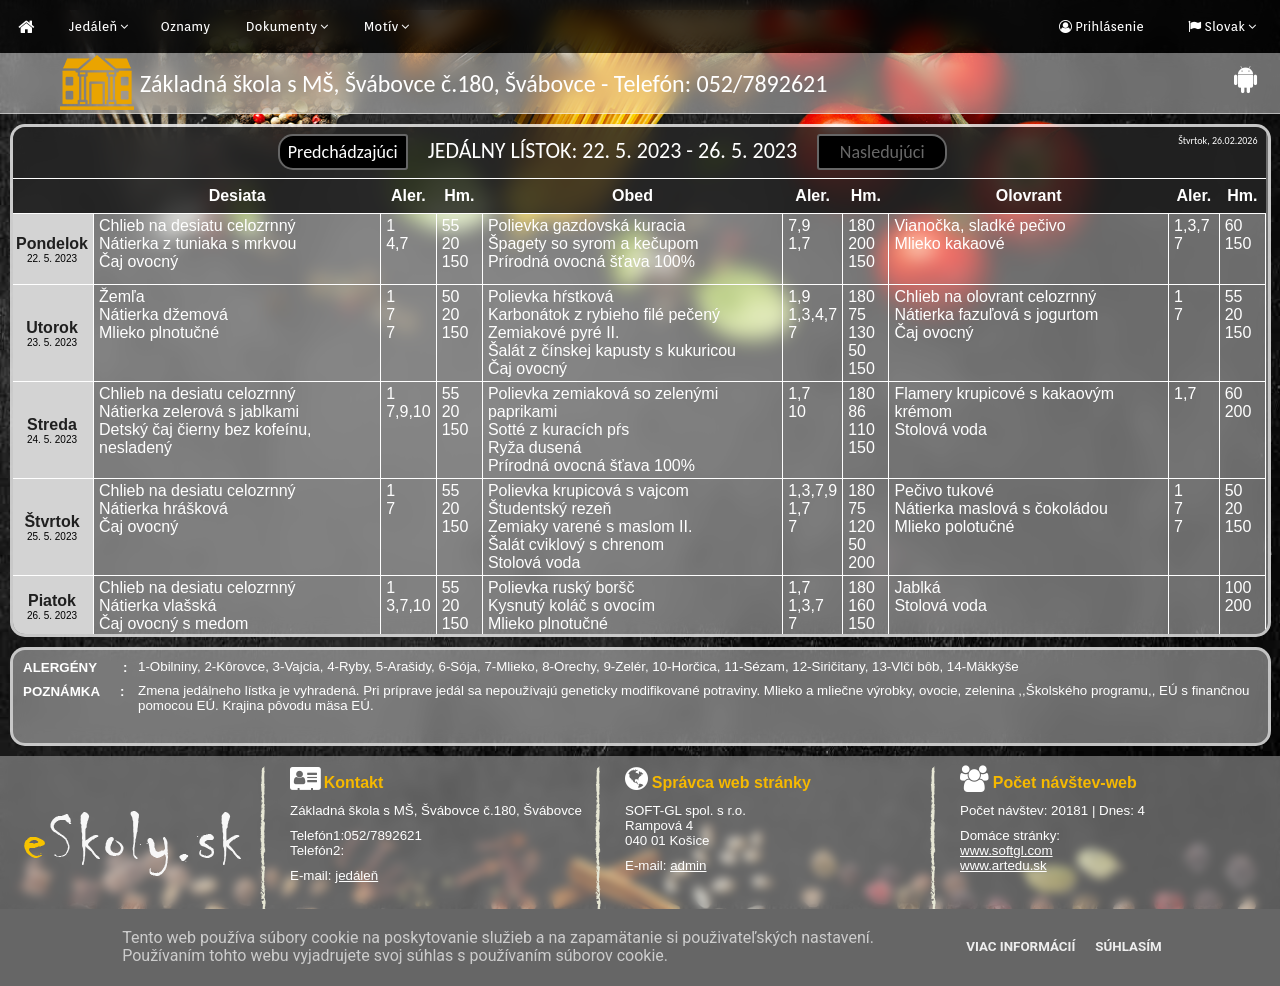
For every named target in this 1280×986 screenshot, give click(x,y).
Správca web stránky (731, 782)
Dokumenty (282, 26)
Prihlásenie (1108, 26)
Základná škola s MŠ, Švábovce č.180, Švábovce (436, 810)
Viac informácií (1020, 946)
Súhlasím (1128, 946)
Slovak (1223, 26)
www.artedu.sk (1003, 865)
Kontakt (354, 782)
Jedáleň (93, 26)
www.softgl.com (1006, 850)
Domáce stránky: (1010, 835)
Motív (381, 26)
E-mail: (312, 875)
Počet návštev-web (1065, 782)
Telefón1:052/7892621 (356, 835)
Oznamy (185, 26)
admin (688, 865)
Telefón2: (317, 850)
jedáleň (356, 875)
